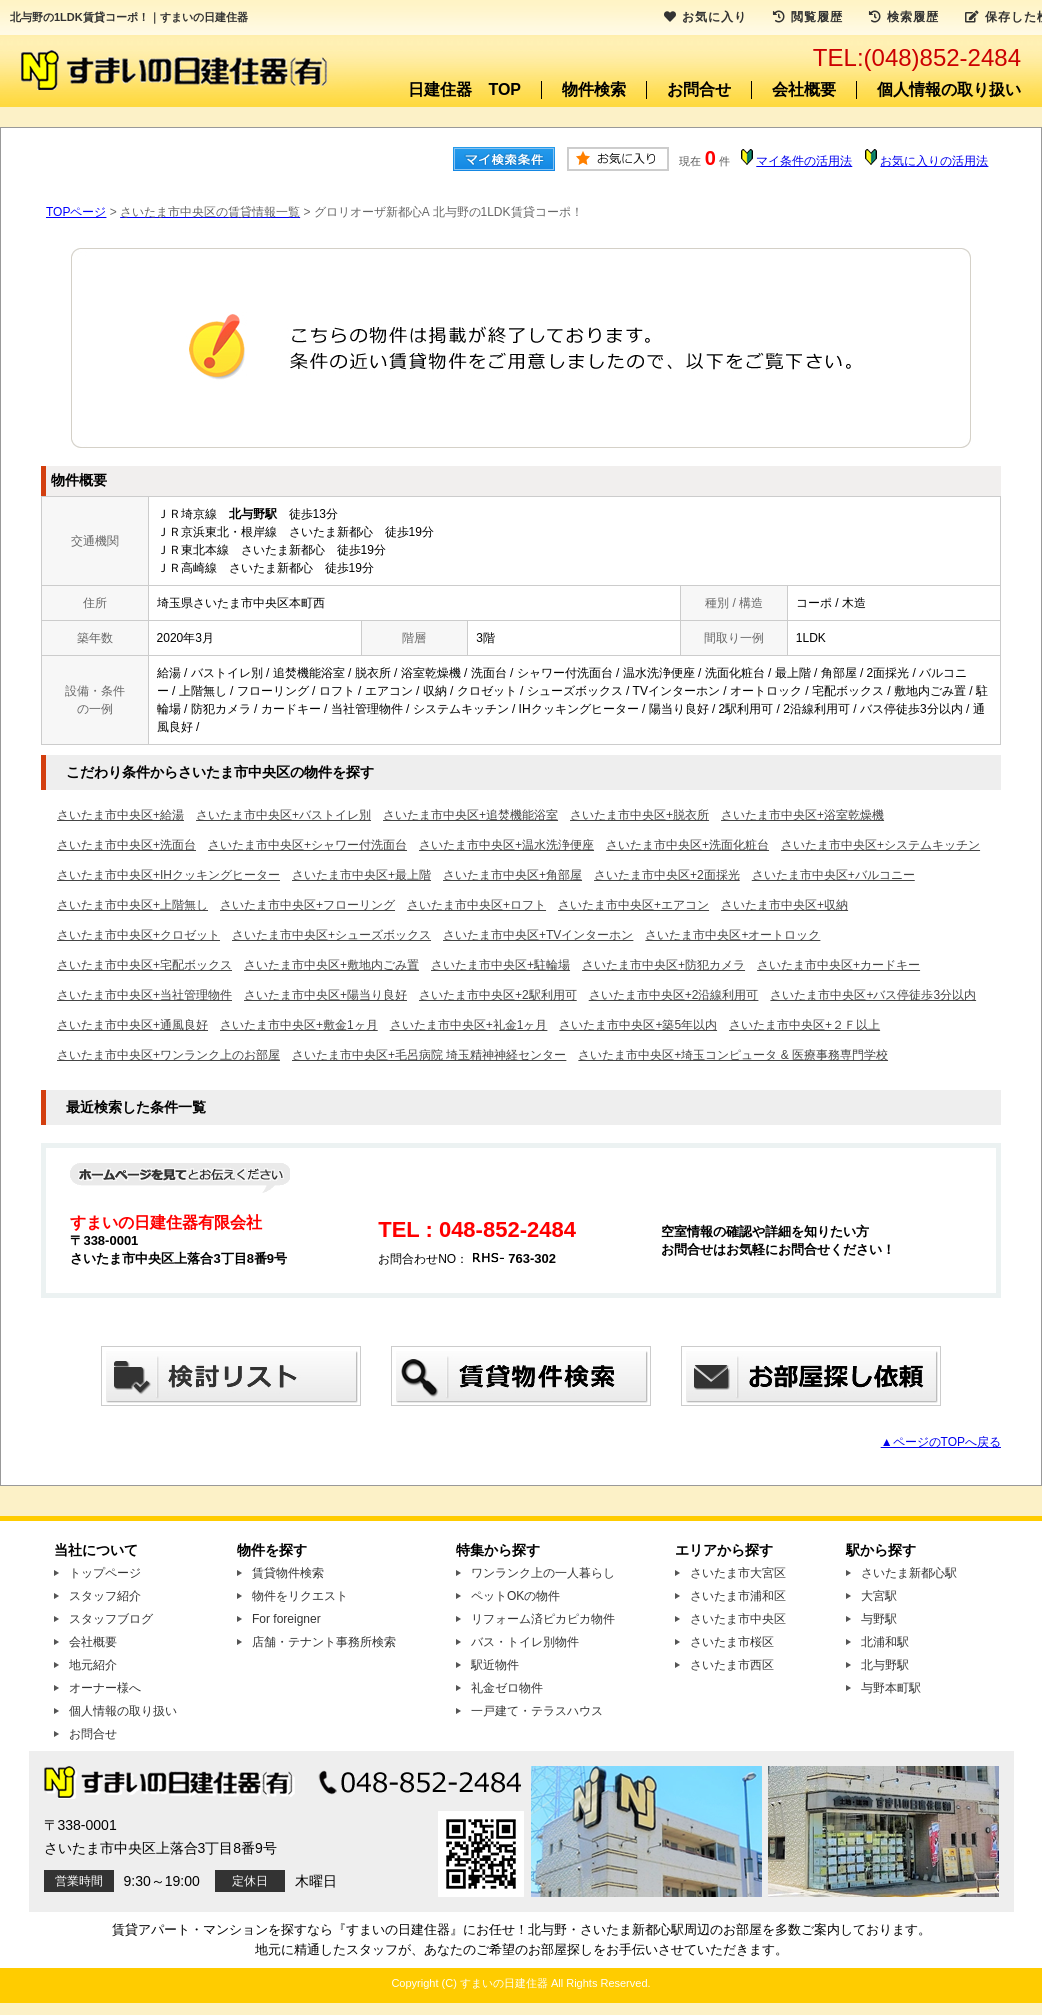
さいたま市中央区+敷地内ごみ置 (331, 965)
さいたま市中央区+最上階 (361, 875)
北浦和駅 (885, 1642)
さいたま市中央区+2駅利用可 (498, 995)
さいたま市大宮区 (738, 1573)
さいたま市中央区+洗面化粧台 (687, 845)
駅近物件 (495, 1665)
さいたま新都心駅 (909, 1573)
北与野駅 (885, 1665)
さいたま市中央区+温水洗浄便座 (506, 845)
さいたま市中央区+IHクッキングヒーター (168, 875)
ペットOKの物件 (515, 1596)
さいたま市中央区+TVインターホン (538, 935)
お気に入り (705, 17)
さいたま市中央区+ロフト (476, 905)
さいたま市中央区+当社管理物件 (144, 995)
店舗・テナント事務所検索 (324, 1642)
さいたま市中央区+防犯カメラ (663, 965)
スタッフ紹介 (105, 1596)
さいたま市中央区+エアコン (633, 905)
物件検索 (594, 89)
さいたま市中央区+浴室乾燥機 (802, 815)
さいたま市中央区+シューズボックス (331, 935)
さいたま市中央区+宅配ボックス (144, 965)
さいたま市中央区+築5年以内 (638, 1025)
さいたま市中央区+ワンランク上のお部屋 (168, 1055)
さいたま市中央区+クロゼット (138, 935)
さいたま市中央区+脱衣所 (639, 815)
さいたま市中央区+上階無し (132, 905)
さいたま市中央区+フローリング (307, 905)
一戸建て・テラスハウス (537, 1711)
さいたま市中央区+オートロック (732, 935)
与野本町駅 (891, 1688)
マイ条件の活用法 (804, 161)
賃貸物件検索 (288, 1573)
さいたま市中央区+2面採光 (667, 875)
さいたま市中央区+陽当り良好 (325, 995)
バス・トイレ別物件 (525, 1642)
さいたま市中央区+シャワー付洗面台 (307, 845)
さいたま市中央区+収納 (784, 905)
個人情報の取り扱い (949, 89)
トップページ (105, 1573)
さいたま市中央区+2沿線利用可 (674, 995)
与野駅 (879, 1619)
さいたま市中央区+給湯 (120, 815)
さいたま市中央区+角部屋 (512, 875)
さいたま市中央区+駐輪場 (500, 965)
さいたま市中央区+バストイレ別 (283, 815)
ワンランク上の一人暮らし (543, 1573)
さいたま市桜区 (732, 1642)
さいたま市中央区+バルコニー (833, 875)
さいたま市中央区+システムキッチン (880, 845)
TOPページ (76, 212)
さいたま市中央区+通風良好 (132, 1025)
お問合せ (699, 89)
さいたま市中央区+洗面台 (126, 845)
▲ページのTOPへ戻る (941, 1442)
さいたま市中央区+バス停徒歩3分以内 (873, 995)
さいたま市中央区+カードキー (838, 965)
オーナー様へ (105, 1688)
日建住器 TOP (464, 89)
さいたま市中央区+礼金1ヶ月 (469, 1025)
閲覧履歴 (808, 17)
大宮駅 (879, 1596)
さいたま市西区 (732, 1665)
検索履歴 (904, 17)
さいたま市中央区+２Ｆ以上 (804, 1025)
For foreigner (286, 1619)
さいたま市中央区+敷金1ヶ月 (299, 1025)
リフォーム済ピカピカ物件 (543, 1619)
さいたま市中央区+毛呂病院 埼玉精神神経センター (429, 1055)
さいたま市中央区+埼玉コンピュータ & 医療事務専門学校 (733, 1055)
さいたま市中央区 (738, 1619)
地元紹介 (93, 1665)
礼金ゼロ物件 (507, 1688)
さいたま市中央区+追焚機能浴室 (470, 815)
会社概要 (804, 89)
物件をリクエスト (300, 1596)
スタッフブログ (111, 1619)
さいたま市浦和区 (738, 1596)
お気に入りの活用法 (934, 161)
